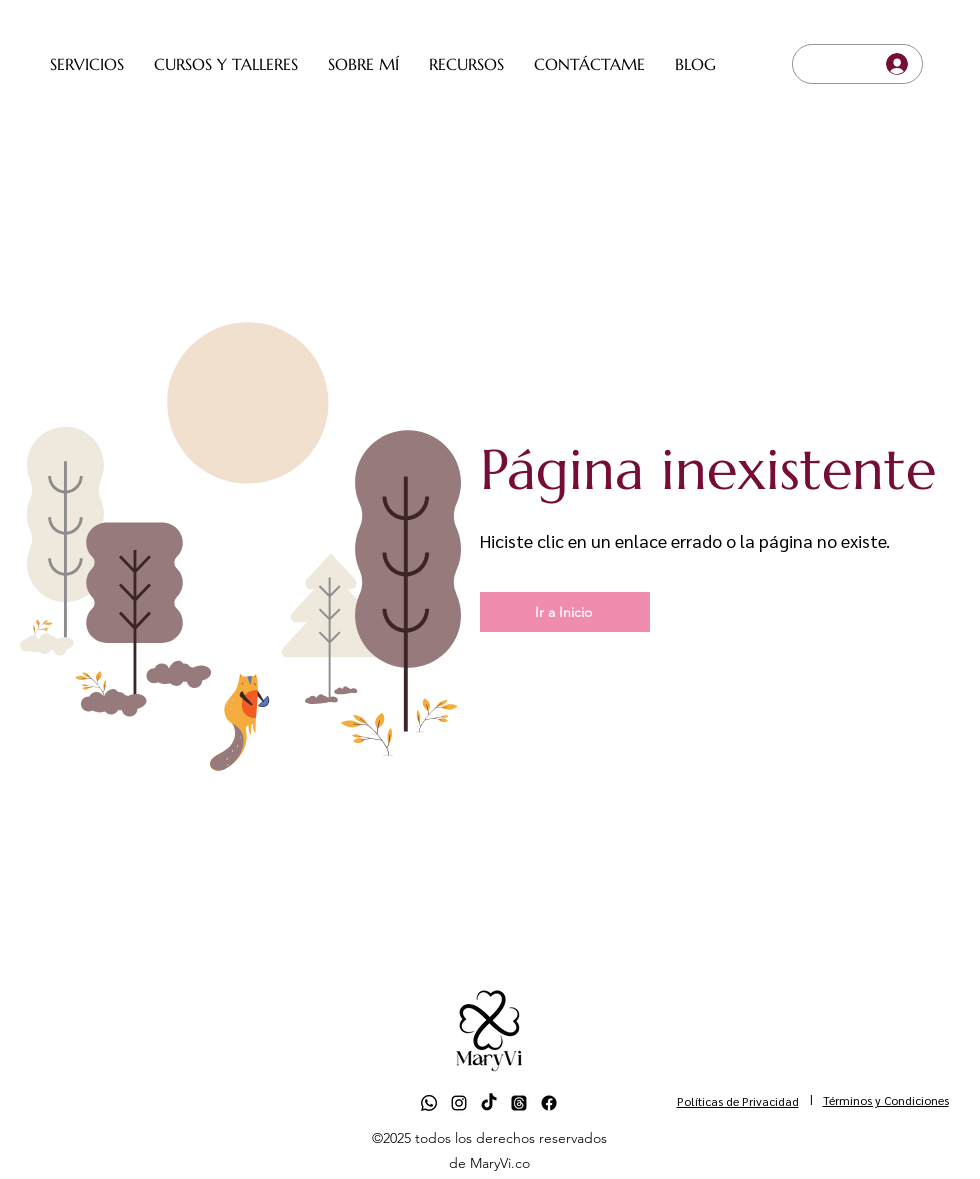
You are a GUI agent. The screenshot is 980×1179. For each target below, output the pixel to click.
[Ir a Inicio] (565, 612)
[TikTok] (489, 1103)
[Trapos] (519, 1103)
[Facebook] (549, 1103)
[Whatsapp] (429, 1103)
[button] (87, 64)
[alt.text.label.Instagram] (459, 1103)
